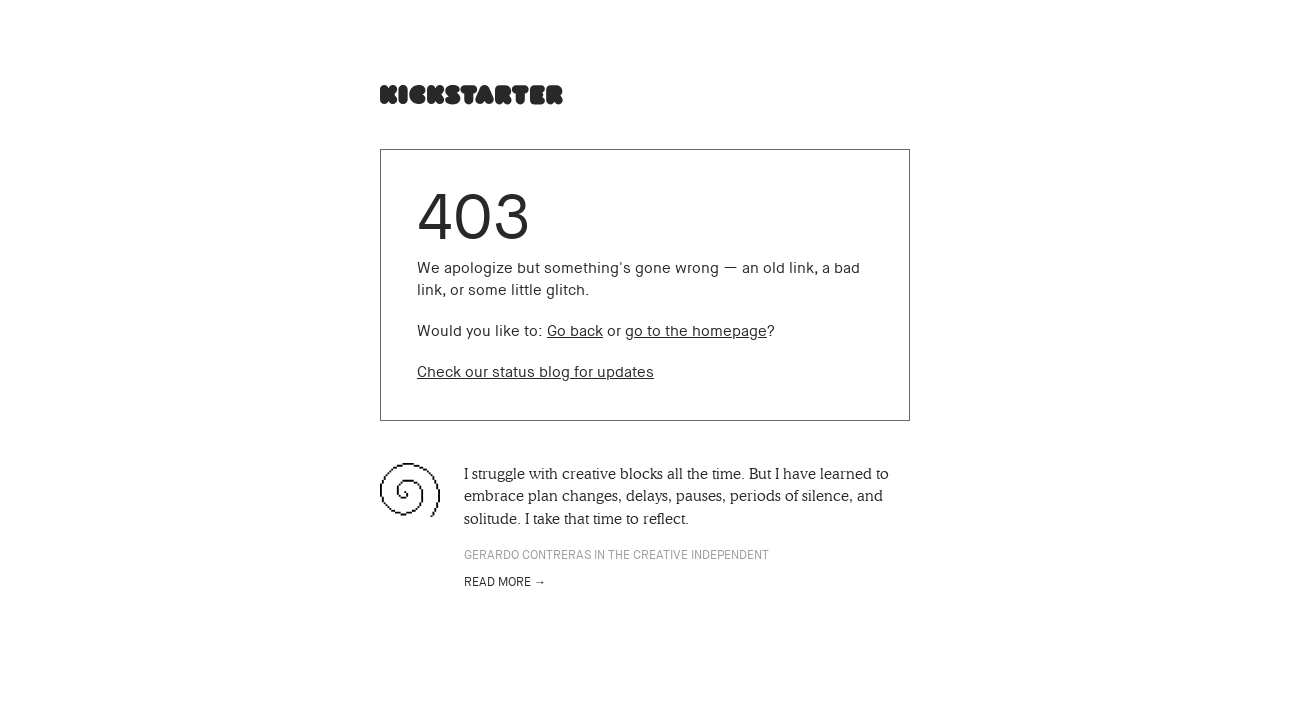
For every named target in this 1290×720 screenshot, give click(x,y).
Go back (575, 331)
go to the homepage (696, 331)
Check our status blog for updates (535, 372)
